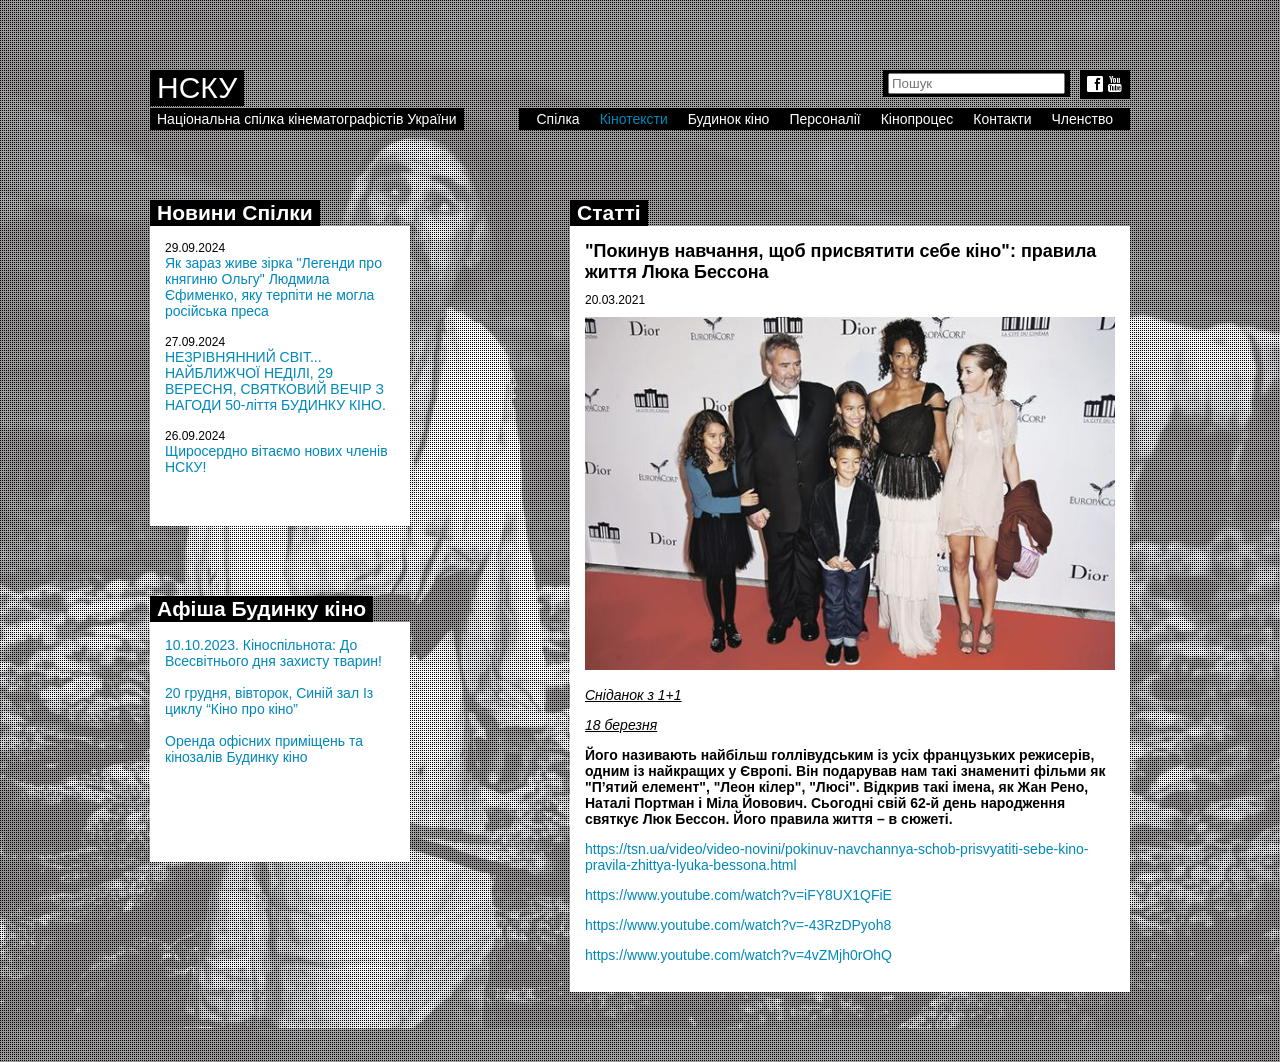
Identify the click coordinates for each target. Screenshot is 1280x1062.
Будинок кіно (729, 119)
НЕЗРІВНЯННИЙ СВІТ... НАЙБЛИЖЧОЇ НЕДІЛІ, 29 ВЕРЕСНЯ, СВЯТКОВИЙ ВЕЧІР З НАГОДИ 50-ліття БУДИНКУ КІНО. (275, 381)
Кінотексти (634, 119)
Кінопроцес (917, 119)
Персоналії (824, 119)
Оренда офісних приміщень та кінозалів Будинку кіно (264, 749)
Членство (1083, 119)
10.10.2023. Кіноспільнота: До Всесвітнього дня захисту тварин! (273, 653)
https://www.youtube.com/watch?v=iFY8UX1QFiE (738, 895)
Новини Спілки (235, 212)
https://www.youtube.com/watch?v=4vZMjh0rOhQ (738, 955)
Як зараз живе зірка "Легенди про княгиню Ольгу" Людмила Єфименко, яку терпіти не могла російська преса (273, 287)
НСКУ (197, 87)
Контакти (1002, 119)
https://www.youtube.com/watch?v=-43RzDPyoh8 (738, 925)
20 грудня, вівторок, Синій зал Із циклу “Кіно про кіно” (269, 701)
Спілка (557, 119)
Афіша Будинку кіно (261, 608)
